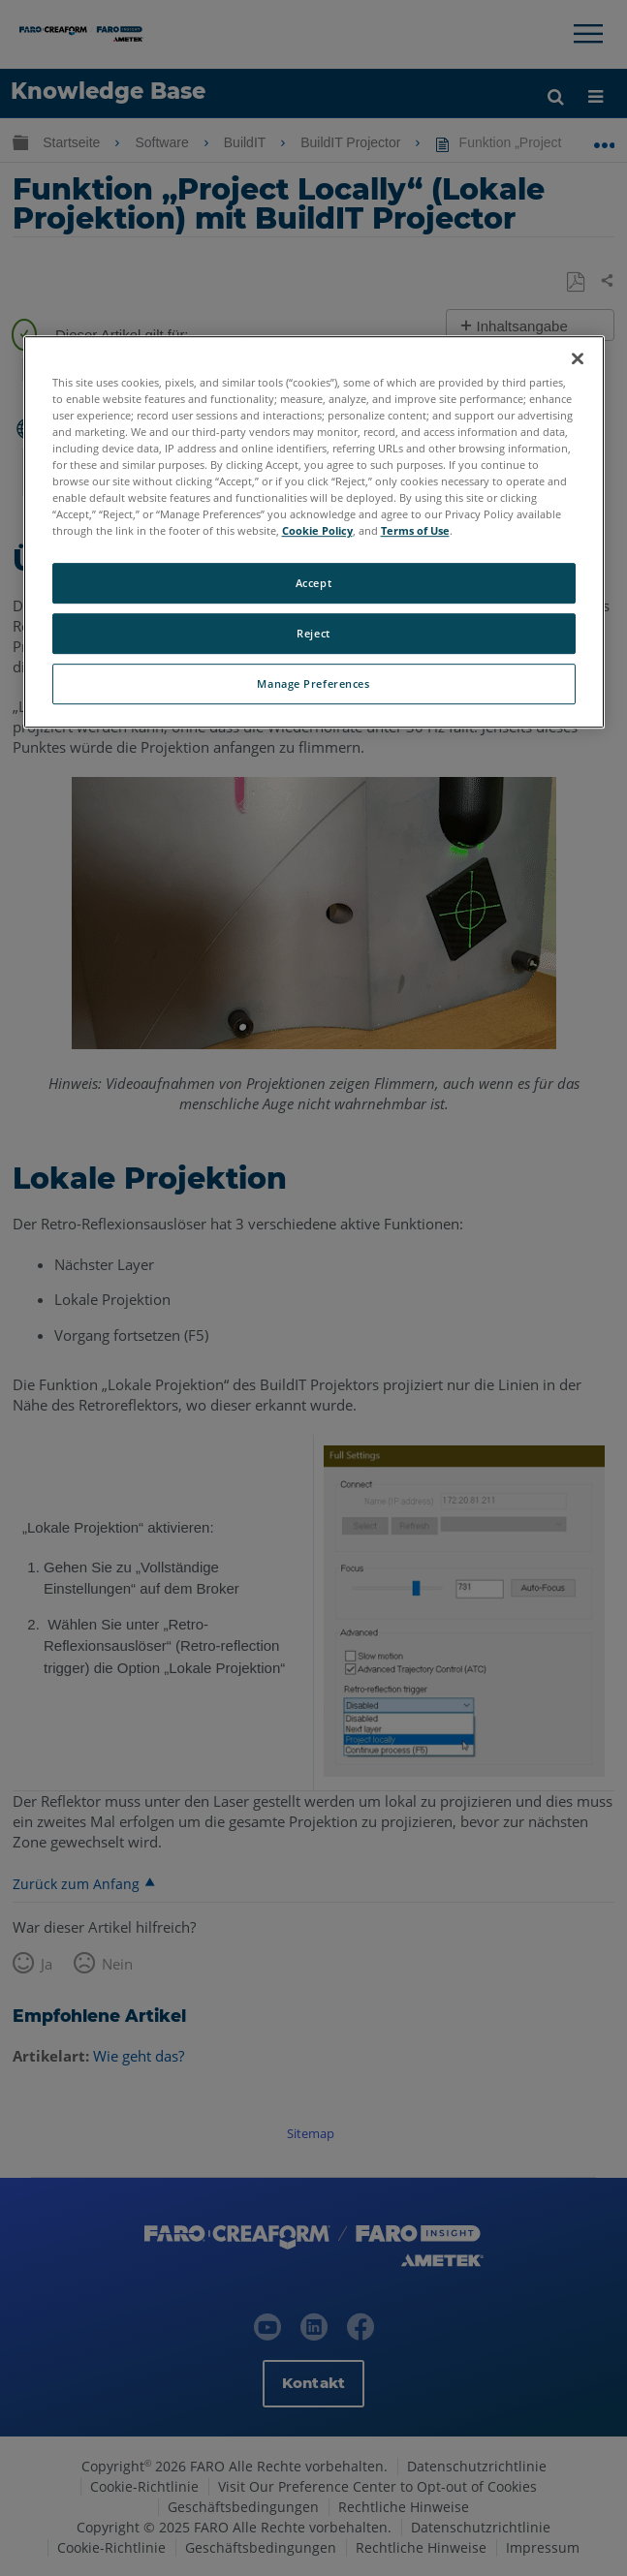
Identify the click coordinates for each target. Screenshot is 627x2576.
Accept (313, 583)
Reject (313, 634)
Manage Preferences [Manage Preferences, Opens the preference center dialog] (313, 683)
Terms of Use (415, 531)
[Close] (577, 358)
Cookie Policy (317, 531)
